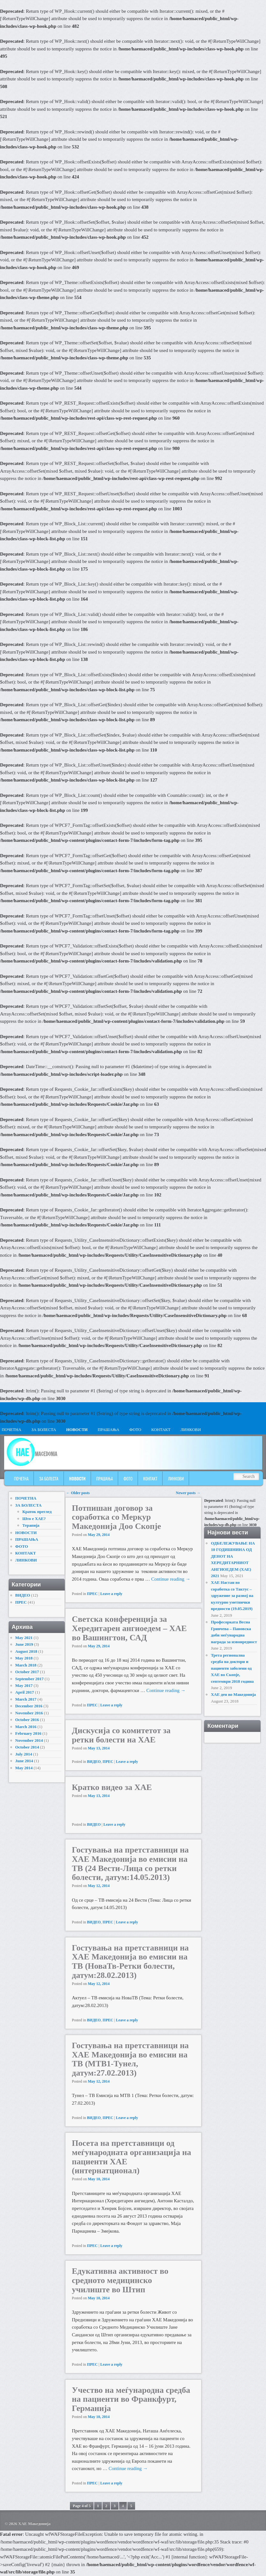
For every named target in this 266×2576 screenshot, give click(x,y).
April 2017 (24, 1692)
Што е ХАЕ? (34, 1518)
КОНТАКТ (161, 1429)
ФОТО (135, 1429)
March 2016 (26, 1726)
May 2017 (24, 1685)
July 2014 (23, 1754)
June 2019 (24, 1644)
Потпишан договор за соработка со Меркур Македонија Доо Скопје (116, 1517)
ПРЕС (92, 1593)
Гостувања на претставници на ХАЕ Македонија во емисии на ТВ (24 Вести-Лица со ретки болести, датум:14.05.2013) (130, 1863)
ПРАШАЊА (108, 1429)
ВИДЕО (94, 1761)
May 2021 (24, 1637)
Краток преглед (36, 1511)
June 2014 (24, 1760)
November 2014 (29, 1740)
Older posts (78, 1493)
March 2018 (26, 1665)
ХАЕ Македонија (34, 2523)
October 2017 (27, 1671)
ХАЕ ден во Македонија (233, 1694)
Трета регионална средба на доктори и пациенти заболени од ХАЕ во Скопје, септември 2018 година (232, 1668)
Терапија (30, 1525)
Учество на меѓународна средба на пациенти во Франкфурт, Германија (131, 2399)
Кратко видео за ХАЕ (112, 1787)
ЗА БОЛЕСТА (43, 1429)
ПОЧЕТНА (21, 1478)
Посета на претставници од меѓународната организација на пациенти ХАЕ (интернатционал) (131, 2156)
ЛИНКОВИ (190, 1429)
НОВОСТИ (76, 1429)
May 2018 (24, 1658)
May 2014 (24, 1767)
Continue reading (170, 1579)
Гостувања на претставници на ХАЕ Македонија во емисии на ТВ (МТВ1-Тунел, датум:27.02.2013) (130, 2059)
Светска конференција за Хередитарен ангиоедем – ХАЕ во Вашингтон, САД (129, 1628)
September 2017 (29, 1678)
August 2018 (26, 1651)
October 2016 (27, 1719)
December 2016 (28, 1706)
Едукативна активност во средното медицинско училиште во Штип (120, 2280)
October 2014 (27, 1747)
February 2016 (28, 1733)
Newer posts (188, 1493)
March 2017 (26, 1699)
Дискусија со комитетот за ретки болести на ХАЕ (121, 1735)
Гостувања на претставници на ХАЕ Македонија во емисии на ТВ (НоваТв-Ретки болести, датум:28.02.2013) (130, 1961)
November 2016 (29, 1713)
